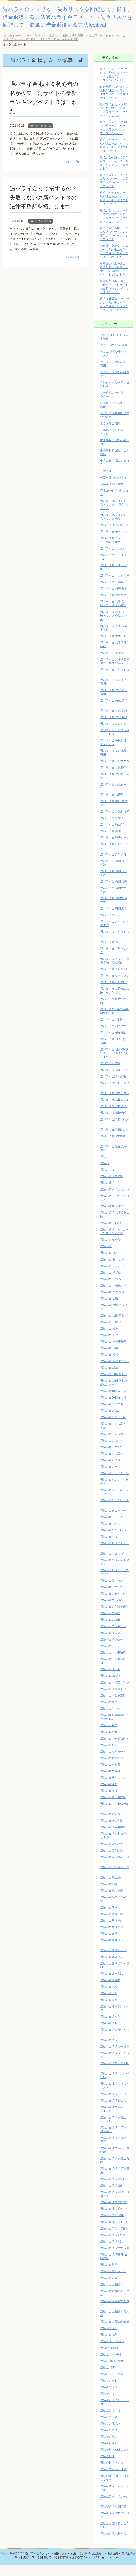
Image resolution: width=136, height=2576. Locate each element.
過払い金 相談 (109, 1365)
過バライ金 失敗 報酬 (113, 722)
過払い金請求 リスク (113, 2105)
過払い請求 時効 (110, 1234)
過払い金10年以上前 (113, 1402)
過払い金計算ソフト (113, 1968)
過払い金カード (110, 1478)
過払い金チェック (111, 1528)
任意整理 (106, 482)
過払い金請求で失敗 (113, 2246)
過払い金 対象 (109, 1339)
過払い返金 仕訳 (110, 1251)
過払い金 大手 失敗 (112, 1303)
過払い (104, 1174)
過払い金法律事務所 (113, 1838)
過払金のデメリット (113, 2428)
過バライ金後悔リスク (114, 1081)
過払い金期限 (108, 1802)
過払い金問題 (108, 1736)
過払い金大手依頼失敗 (114, 1749)
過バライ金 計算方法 (113, 865)
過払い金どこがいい (113, 1541)
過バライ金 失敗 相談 (113, 728)
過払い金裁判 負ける (113, 1925)
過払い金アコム (110, 1421)
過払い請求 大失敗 (112, 1217)
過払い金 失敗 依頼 (112, 1326)
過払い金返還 (108, 2289)
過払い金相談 (108, 1895)
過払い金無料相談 (111, 1855)
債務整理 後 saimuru (113, 495)
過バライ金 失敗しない (114, 735)
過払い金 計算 (109, 1379)
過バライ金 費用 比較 (113, 892)
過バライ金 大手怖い (113, 664)
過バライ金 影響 (111, 805)
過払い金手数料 (110, 1782)
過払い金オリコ (110, 1471)
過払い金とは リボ (112, 1564)
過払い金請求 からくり (114, 2057)
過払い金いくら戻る (113, 1445)
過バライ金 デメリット (114, 542)
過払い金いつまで (111, 1458)
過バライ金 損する (40, 137)
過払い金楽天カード (113, 1825)
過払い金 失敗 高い (112, 1333)
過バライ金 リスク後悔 (114, 586)
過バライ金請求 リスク (114, 1104)
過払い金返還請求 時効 (114, 2333)
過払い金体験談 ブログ (114, 1693)
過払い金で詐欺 (110, 1534)
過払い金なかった (111, 1591)
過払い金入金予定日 (113, 1706)
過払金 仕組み (109, 2359)
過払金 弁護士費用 (112, 2372)
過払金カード (108, 2391)
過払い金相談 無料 (112, 1901)
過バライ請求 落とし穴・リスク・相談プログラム (114, 516)
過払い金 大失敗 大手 (113, 1296)
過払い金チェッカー (113, 1521)
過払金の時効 (108, 2441)
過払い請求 (107, 1194)
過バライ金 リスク (113, 559)
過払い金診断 (108, 2004)
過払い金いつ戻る (111, 1464)
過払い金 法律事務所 (113, 1352)
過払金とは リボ (110, 2421)
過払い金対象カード (113, 1762)
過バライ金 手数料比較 (114, 822)
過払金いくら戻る (111, 2385)
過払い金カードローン (114, 1484)
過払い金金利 (108, 2346)
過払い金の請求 (110, 1631)
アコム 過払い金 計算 (113, 356)
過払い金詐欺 (108, 2011)
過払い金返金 (108, 2339)
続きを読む (73, 172)
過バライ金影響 (110, 1074)
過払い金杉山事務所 (113, 1808)
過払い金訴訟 (108, 1998)
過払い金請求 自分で (113, 2220)
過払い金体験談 (110, 1687)
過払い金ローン (110, 1657)
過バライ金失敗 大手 (113, 1037)
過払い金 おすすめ (112, 1270)
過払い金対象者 (110, 1775)
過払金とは (107, 2404)
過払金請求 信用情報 (113, 2517)
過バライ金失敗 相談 (113, 1043)
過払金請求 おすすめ (113, 2480)
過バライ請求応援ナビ (114, 536)
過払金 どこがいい (112, 2352)
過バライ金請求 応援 (113, 1117)
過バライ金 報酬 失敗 (113, 599)
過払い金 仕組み (110, 1290)
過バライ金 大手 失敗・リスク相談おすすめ (114, 627)
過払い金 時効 (109, 1346)
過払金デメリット (111, 2398)
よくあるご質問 (110, 434)
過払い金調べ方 (110, 2027)
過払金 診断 (107, 2378)
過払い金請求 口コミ (113, 2111)
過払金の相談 (108, 2447)
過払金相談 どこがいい (114, 2474)
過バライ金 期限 (110, 842)
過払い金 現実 (109, 1359)
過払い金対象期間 (111, 1769)
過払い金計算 (108, 1944)
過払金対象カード (111, 2454)
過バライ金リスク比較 (114, 980)
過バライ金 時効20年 (113, 835)
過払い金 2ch (108, 1264)
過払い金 (106, 1257)
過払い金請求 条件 (112, 2196)
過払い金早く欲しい (113, 1788)
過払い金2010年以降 (113, 1408)
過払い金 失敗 (109, 1309)
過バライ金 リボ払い (113, 593)
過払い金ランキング (113, 1637)
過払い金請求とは (111, 2252)
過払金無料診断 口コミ (114, 2461)
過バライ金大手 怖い (113, 993)
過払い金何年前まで (113, 1700)
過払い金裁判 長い (112, 1931)
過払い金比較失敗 (111, 1831)
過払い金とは (108, 1548)
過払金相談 (107, 2467)
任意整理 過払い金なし (114, 488)
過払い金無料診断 (111, 1861)
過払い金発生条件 (111, 1888)
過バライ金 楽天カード (114, 848)
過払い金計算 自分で (113, 1961)
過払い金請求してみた (114, 2239)
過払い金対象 (108, 1756)
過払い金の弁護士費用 (114, 1618)
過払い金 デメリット (114, 1277)
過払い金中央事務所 (113, 1663)
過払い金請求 (108, 2051)
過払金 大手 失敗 (111, 2365)
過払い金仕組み (110, 1680)
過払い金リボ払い (111, 1650)
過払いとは (107, 1181)
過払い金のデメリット (114, 1604)
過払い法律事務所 (111, 1187)
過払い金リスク (110, 1644)
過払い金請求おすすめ (114, 2233)
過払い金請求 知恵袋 (113, 2213)
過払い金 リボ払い (112, 1283)
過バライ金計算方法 (113, 1087)
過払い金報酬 (108, 1743)
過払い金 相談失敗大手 (114, 1372)
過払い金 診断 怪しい (113, 1385)
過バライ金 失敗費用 (113, 778)
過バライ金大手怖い (113, 1030)
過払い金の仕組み (111, 1611)
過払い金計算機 (110, 1991)
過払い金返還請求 (111, 2295)
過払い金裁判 (108, 1918)
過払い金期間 (108, 1795)
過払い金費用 (108, 2276)
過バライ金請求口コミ (114, 1140)
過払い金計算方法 (111, 1984)
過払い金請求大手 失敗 (114, 2259)
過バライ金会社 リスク (114, 986)
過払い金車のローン (113, 2282)
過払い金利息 (108, 1713)
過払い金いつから (111, 1451)
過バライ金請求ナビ (113, 1124)
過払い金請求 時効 (112, 2190)
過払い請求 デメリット (114, 1200)
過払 (103, 1167)
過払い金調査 (108, 2034)
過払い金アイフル (111, 1415)
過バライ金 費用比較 (113, 919)
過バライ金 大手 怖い (114, 647)
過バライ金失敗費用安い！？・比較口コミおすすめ (114, 1064)
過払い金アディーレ (113, 1428)
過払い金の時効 (110, 1624)
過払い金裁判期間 (111, 1938)
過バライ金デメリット (114, 926)
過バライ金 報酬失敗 (113, 606)
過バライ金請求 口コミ (114, 1111)
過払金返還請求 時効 (113, 2544)
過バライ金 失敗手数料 (114, 772)
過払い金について (111, 1598)
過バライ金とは (110, 953)
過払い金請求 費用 (112, 2226)
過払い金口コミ (110, 1719)
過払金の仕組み (110, 2434)
